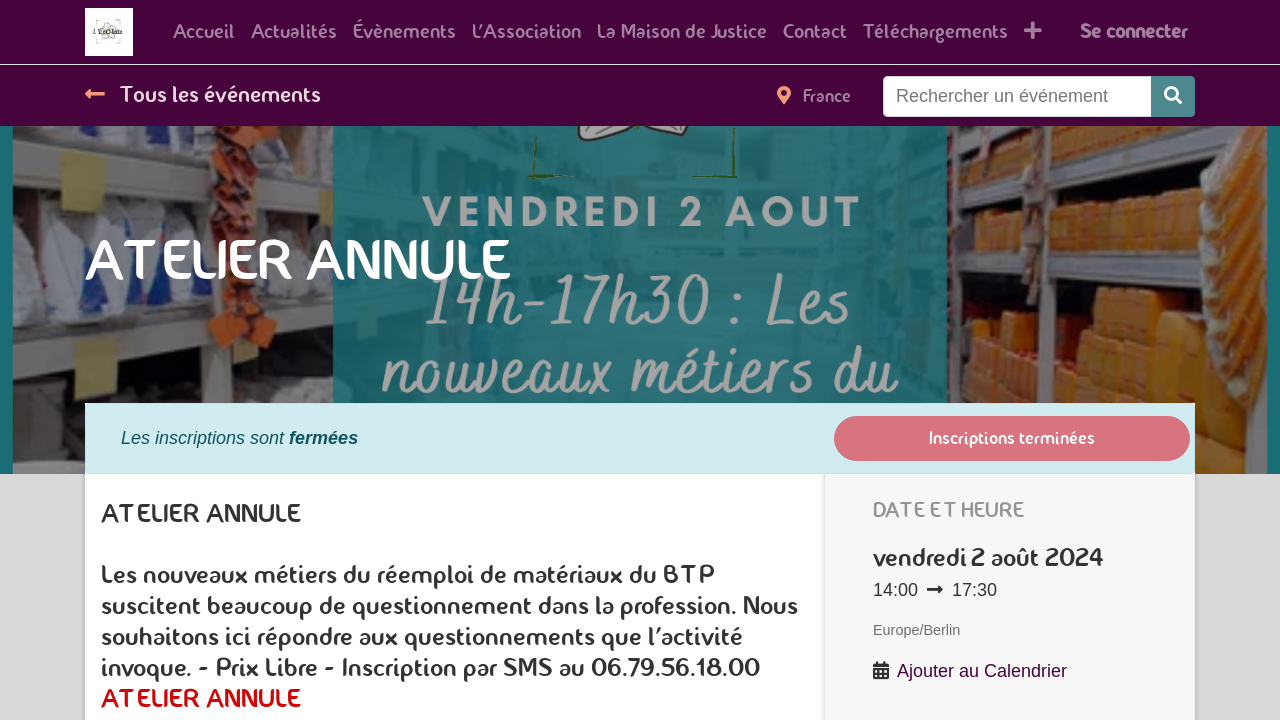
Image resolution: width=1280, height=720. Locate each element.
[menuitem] (204, 32)
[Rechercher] (1173, 96)
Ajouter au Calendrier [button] (982, 671)
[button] (1033, 32)
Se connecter (1133, 31)
